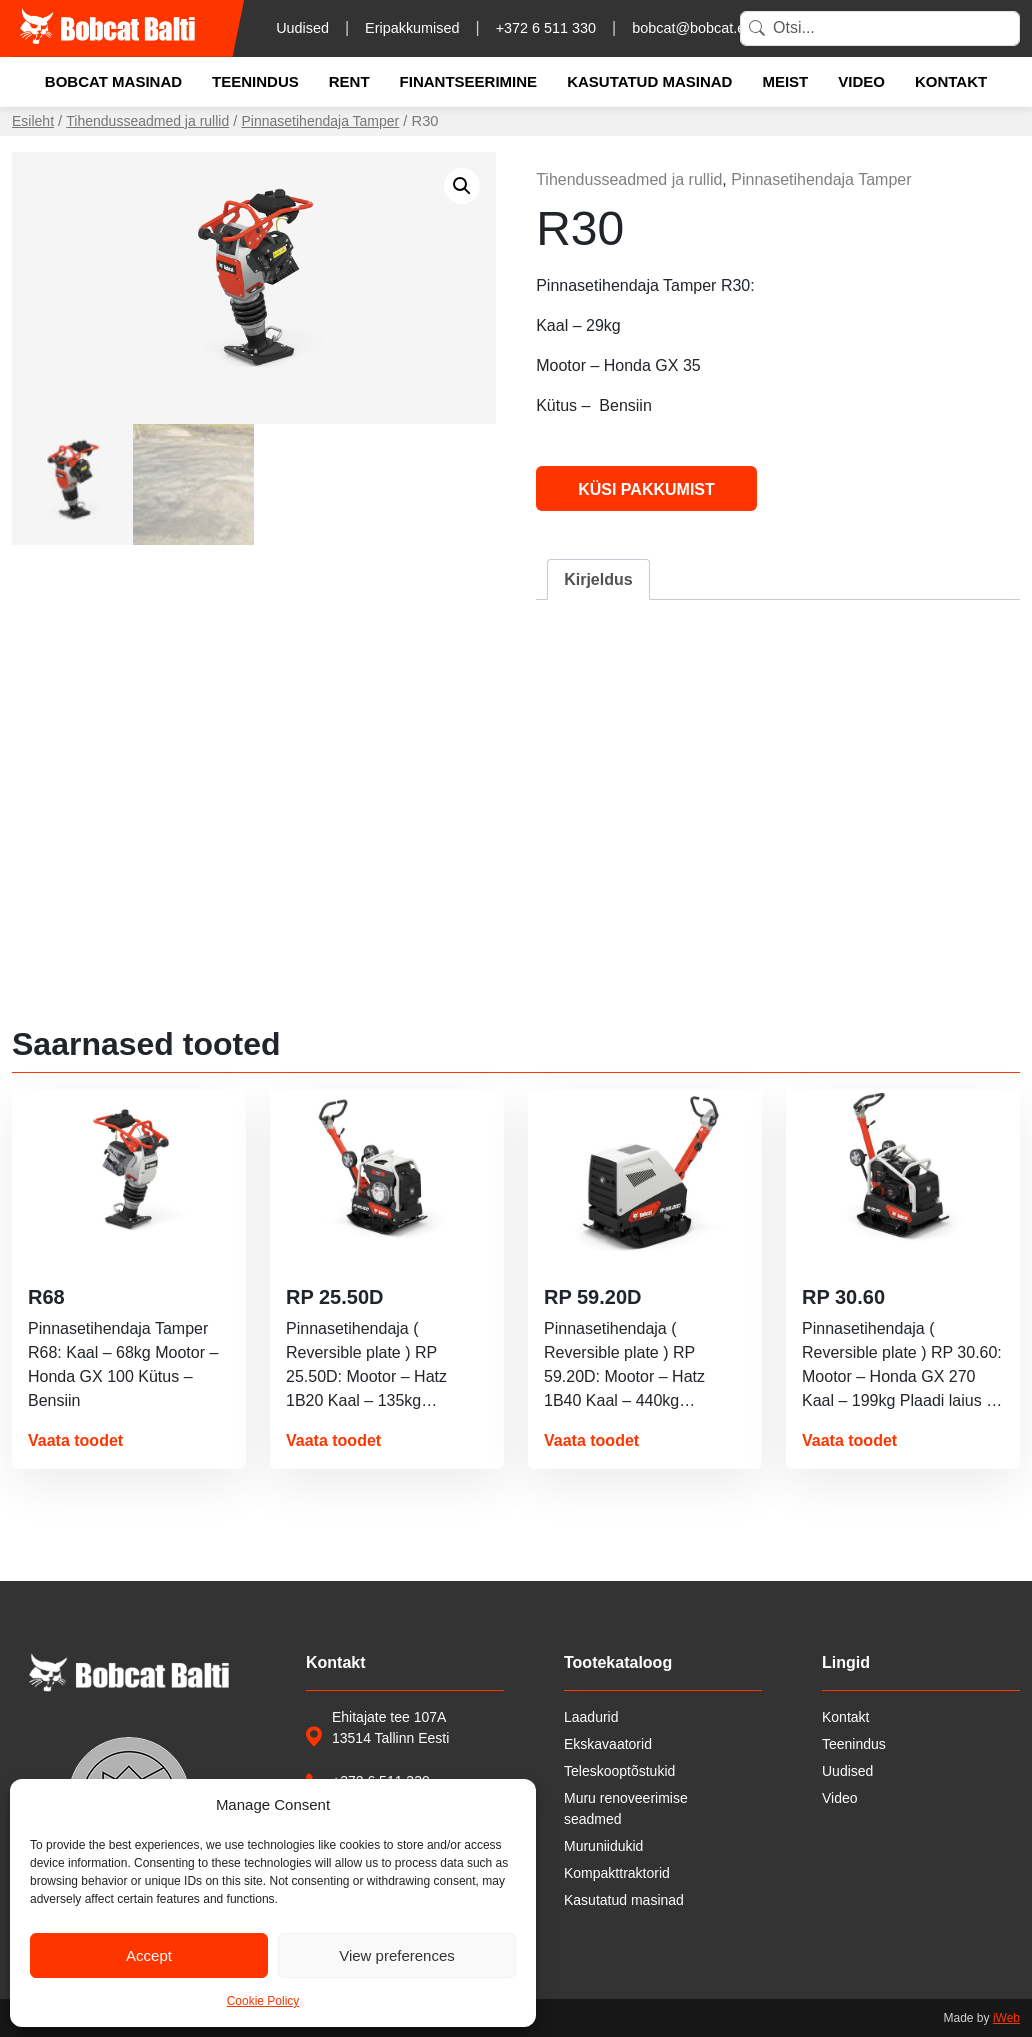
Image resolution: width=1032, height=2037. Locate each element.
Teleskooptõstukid (619, 1771)
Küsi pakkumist (646, 489)
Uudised (302, 28)
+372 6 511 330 (546, 28)
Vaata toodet (75, 1440)
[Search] (880, 28)
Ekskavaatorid (608, 1744)
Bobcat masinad (113, 81)
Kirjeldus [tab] (598, 579)
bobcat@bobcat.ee (692, 28)
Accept (149, 1955)
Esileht (33, 121)
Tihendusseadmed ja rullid (147, 121)
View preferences (397, 1955)
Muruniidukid (603, 1846)
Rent (349, 81)
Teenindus (255, 81)
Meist (785, 81)
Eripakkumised (412, 28)
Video (861, 81)
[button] (462, 186)
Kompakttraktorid (617, 1873)
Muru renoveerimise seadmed (626, 1808)
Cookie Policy (263, 2001)
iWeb (1006, 2018)
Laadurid (591, 1717)
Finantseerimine (469, 81)
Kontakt (951, 81)
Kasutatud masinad (649, 81)
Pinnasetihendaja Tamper (321, 121)
